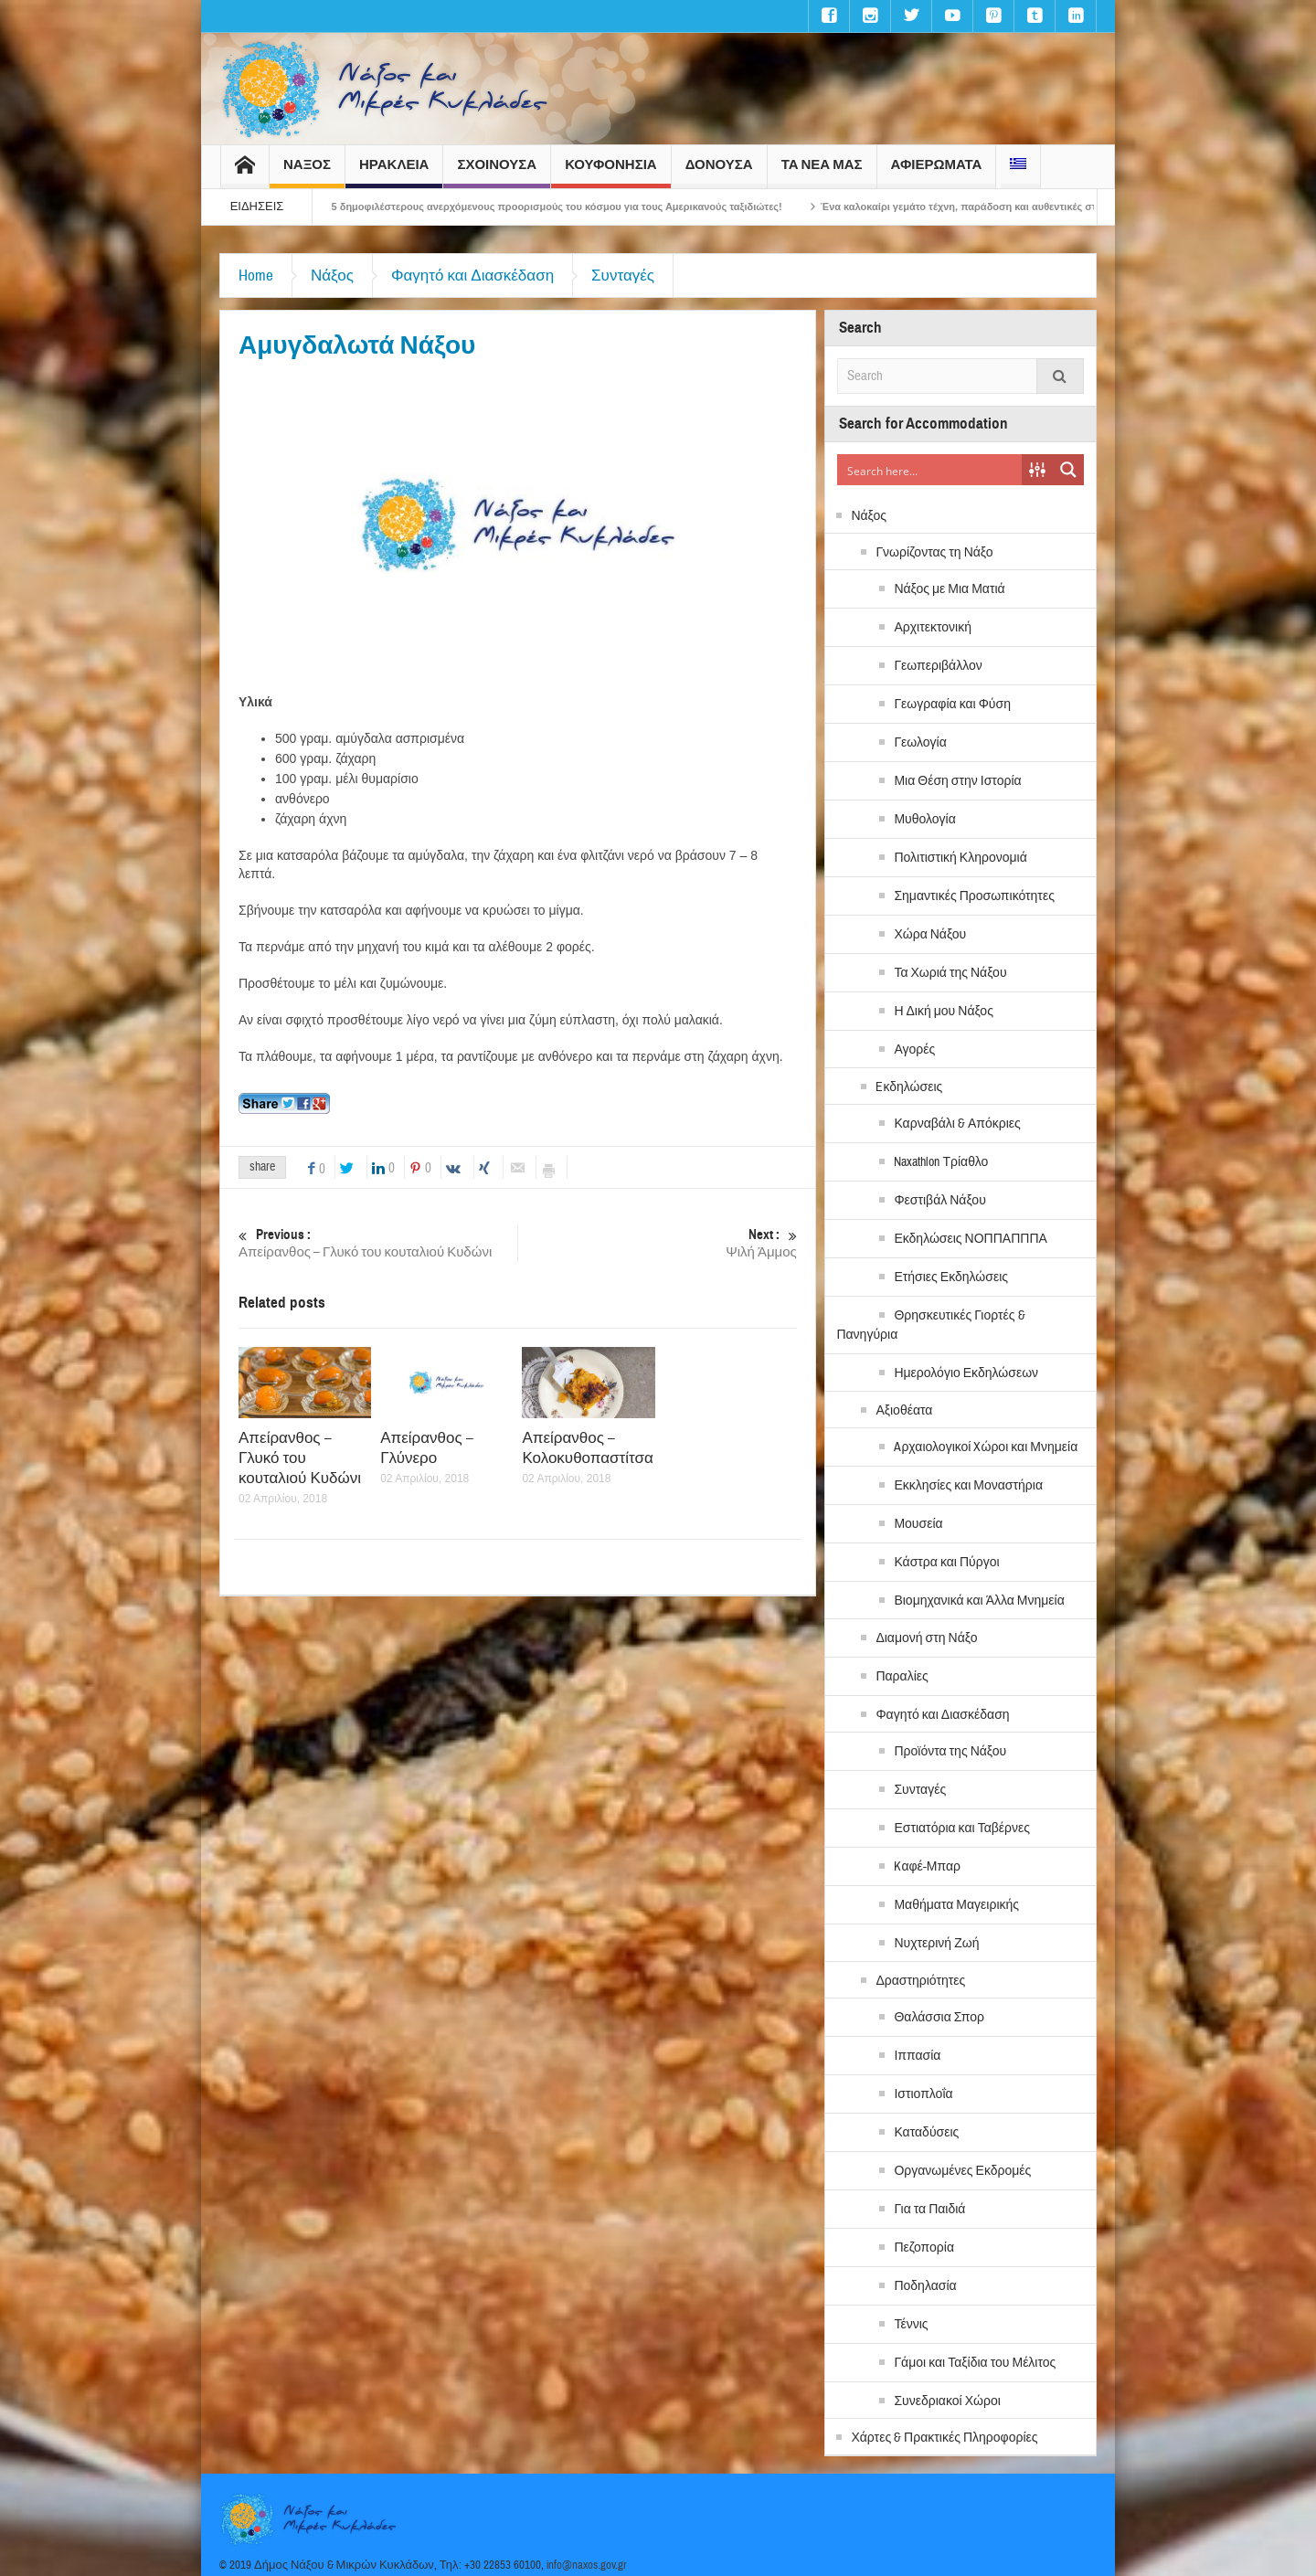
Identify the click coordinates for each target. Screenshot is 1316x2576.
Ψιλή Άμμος (657, 1243)
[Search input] (930, 469)
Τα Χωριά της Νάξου (950, 973)
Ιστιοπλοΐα (923, 2094)
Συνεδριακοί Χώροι (947, 2401)
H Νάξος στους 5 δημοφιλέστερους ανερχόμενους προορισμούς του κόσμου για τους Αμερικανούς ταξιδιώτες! (559, 206)
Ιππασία (917, 2056)
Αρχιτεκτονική (932, 628)
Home (256, 275)
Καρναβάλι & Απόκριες (957, 1124)
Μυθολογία (924, 819)
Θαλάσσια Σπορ (939, 2017)
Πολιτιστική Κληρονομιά (960, 858)
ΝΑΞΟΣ (307, 172)
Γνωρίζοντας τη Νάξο (934, 553)
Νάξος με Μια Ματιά (949, 589)
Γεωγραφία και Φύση (952, 704)
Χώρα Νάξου (930, 935)
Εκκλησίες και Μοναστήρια (968, 1486)
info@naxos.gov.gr (587, 2565)
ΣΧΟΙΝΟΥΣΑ (496, 172)
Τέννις (911, 2324)
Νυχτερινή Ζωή (936, 1943)
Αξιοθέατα (904, 1411)
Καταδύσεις (926, 2133)
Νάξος (332, 275)
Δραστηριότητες (920, 1981)
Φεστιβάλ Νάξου (939, 1201)
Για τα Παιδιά (929, 2209)
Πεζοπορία (924, 2248)
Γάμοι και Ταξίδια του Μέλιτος (975, 2363)
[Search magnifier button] (1068, 469)
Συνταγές (622, 275)
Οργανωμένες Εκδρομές (962, 2171)
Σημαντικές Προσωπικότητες (974, 896)
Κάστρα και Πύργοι (946, 1562)
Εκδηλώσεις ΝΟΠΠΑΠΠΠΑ (970, 1239)
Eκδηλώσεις (909, 1087)
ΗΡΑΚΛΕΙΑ (393, 172)
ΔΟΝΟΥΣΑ (719, 172)
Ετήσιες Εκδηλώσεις (951, 1277)
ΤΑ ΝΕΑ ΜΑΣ (822, 172)
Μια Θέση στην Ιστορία (957, 781)
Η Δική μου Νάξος (943, 1011)
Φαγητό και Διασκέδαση (472, 275)
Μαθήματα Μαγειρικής (956, 1905)
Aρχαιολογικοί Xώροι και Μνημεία (985, 1447)
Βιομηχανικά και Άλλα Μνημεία (979, 1601)
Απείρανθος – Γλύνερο (426, 1448)
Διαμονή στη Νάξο (926, 1638)
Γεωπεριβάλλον (938, 666)
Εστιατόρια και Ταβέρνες (962, 1828)
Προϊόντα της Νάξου (950, 1752)
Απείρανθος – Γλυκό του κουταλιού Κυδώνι (378, 1243)
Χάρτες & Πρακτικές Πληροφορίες (944, 2438)
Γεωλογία (920, 743)
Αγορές (914, 1050)
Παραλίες (902, 1677)
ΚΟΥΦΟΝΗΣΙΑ (610, 172)
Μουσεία (918, 1524)
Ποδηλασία (925, 2286)
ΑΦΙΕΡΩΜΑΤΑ (936, 172)
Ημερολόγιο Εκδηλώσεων (966, 1373)
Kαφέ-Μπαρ (927, 1867)
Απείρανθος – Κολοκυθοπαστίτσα (587, 1448)
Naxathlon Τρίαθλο (941, 1162)
